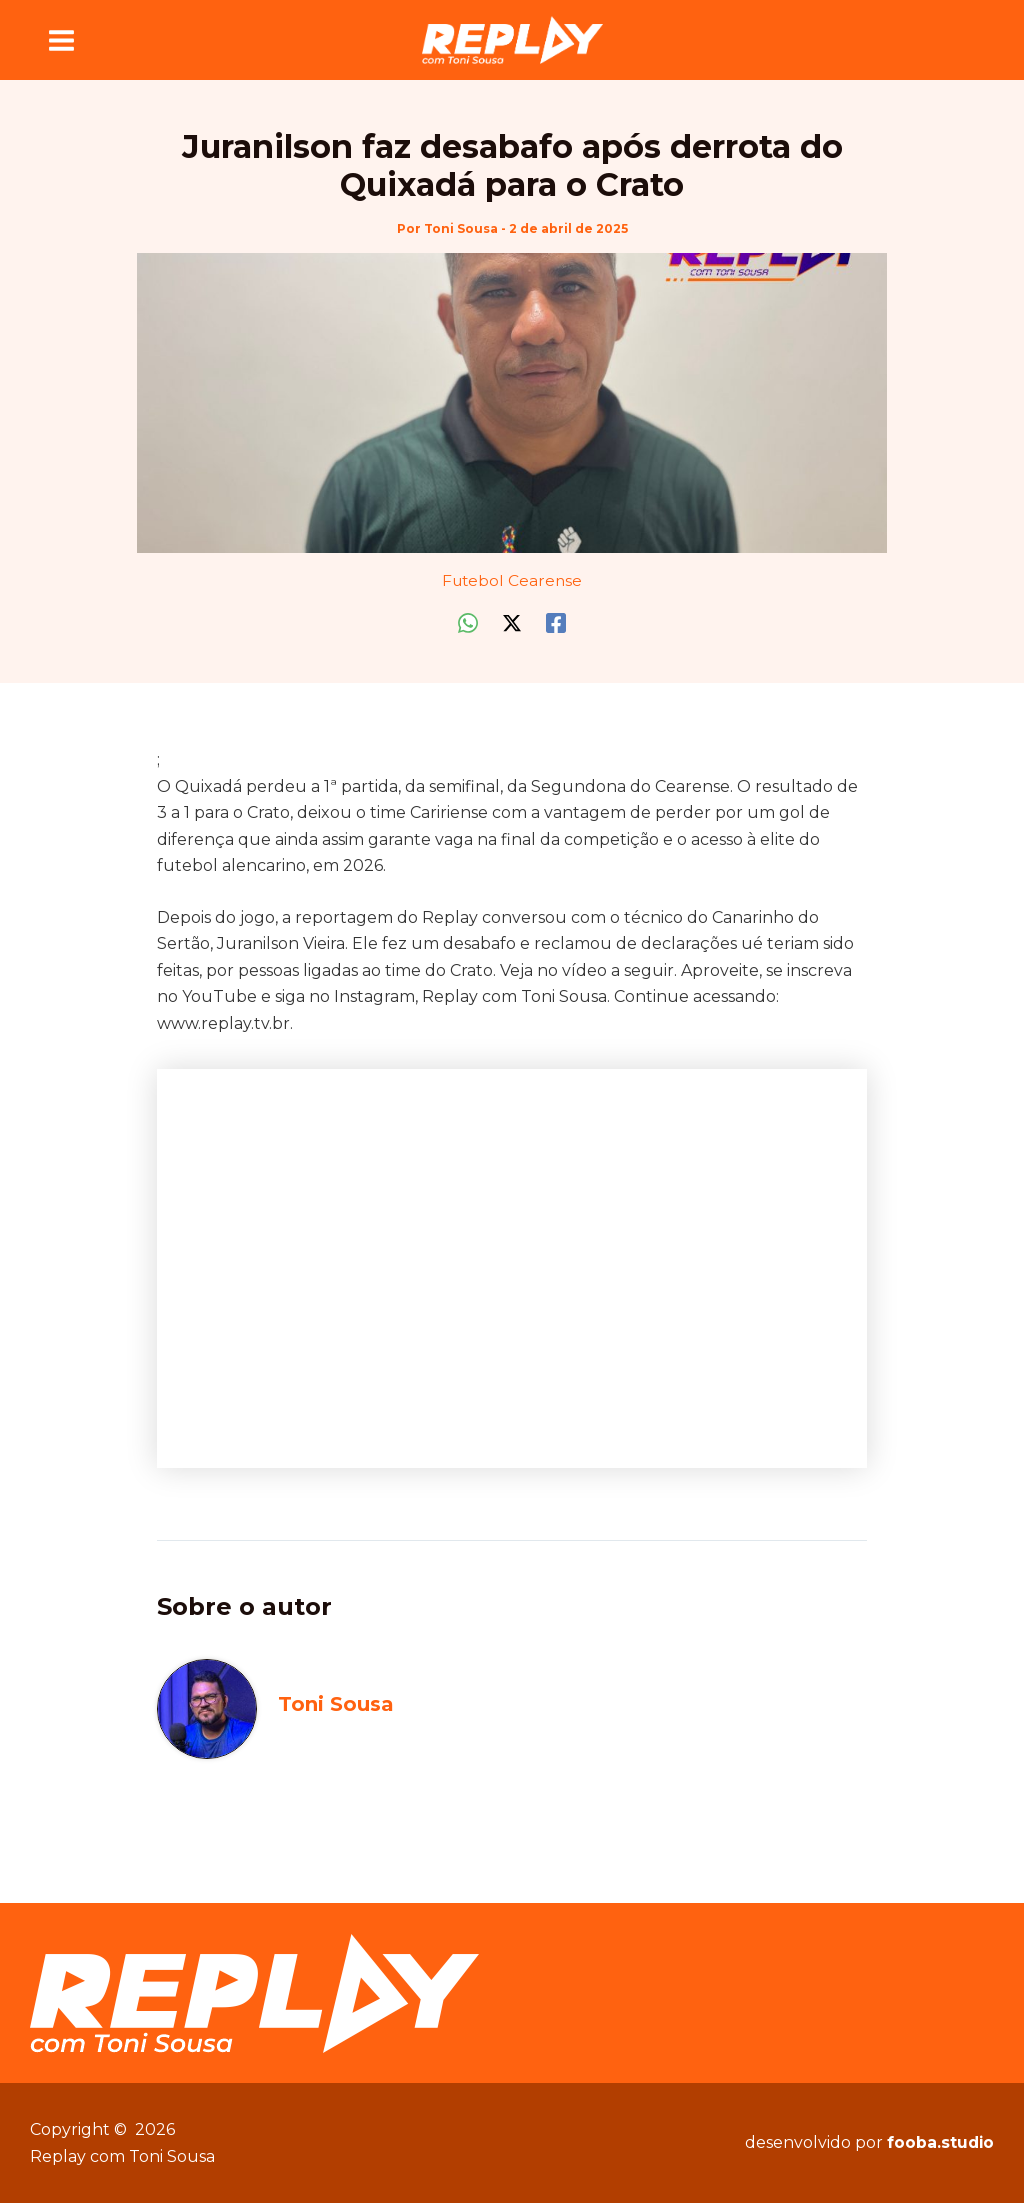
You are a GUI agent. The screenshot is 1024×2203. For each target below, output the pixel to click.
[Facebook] (556, 622)
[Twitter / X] (512, 622)
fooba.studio (939, 2142)
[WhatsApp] (468, 622)
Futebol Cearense (512, 579)
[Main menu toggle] (61, 40)
